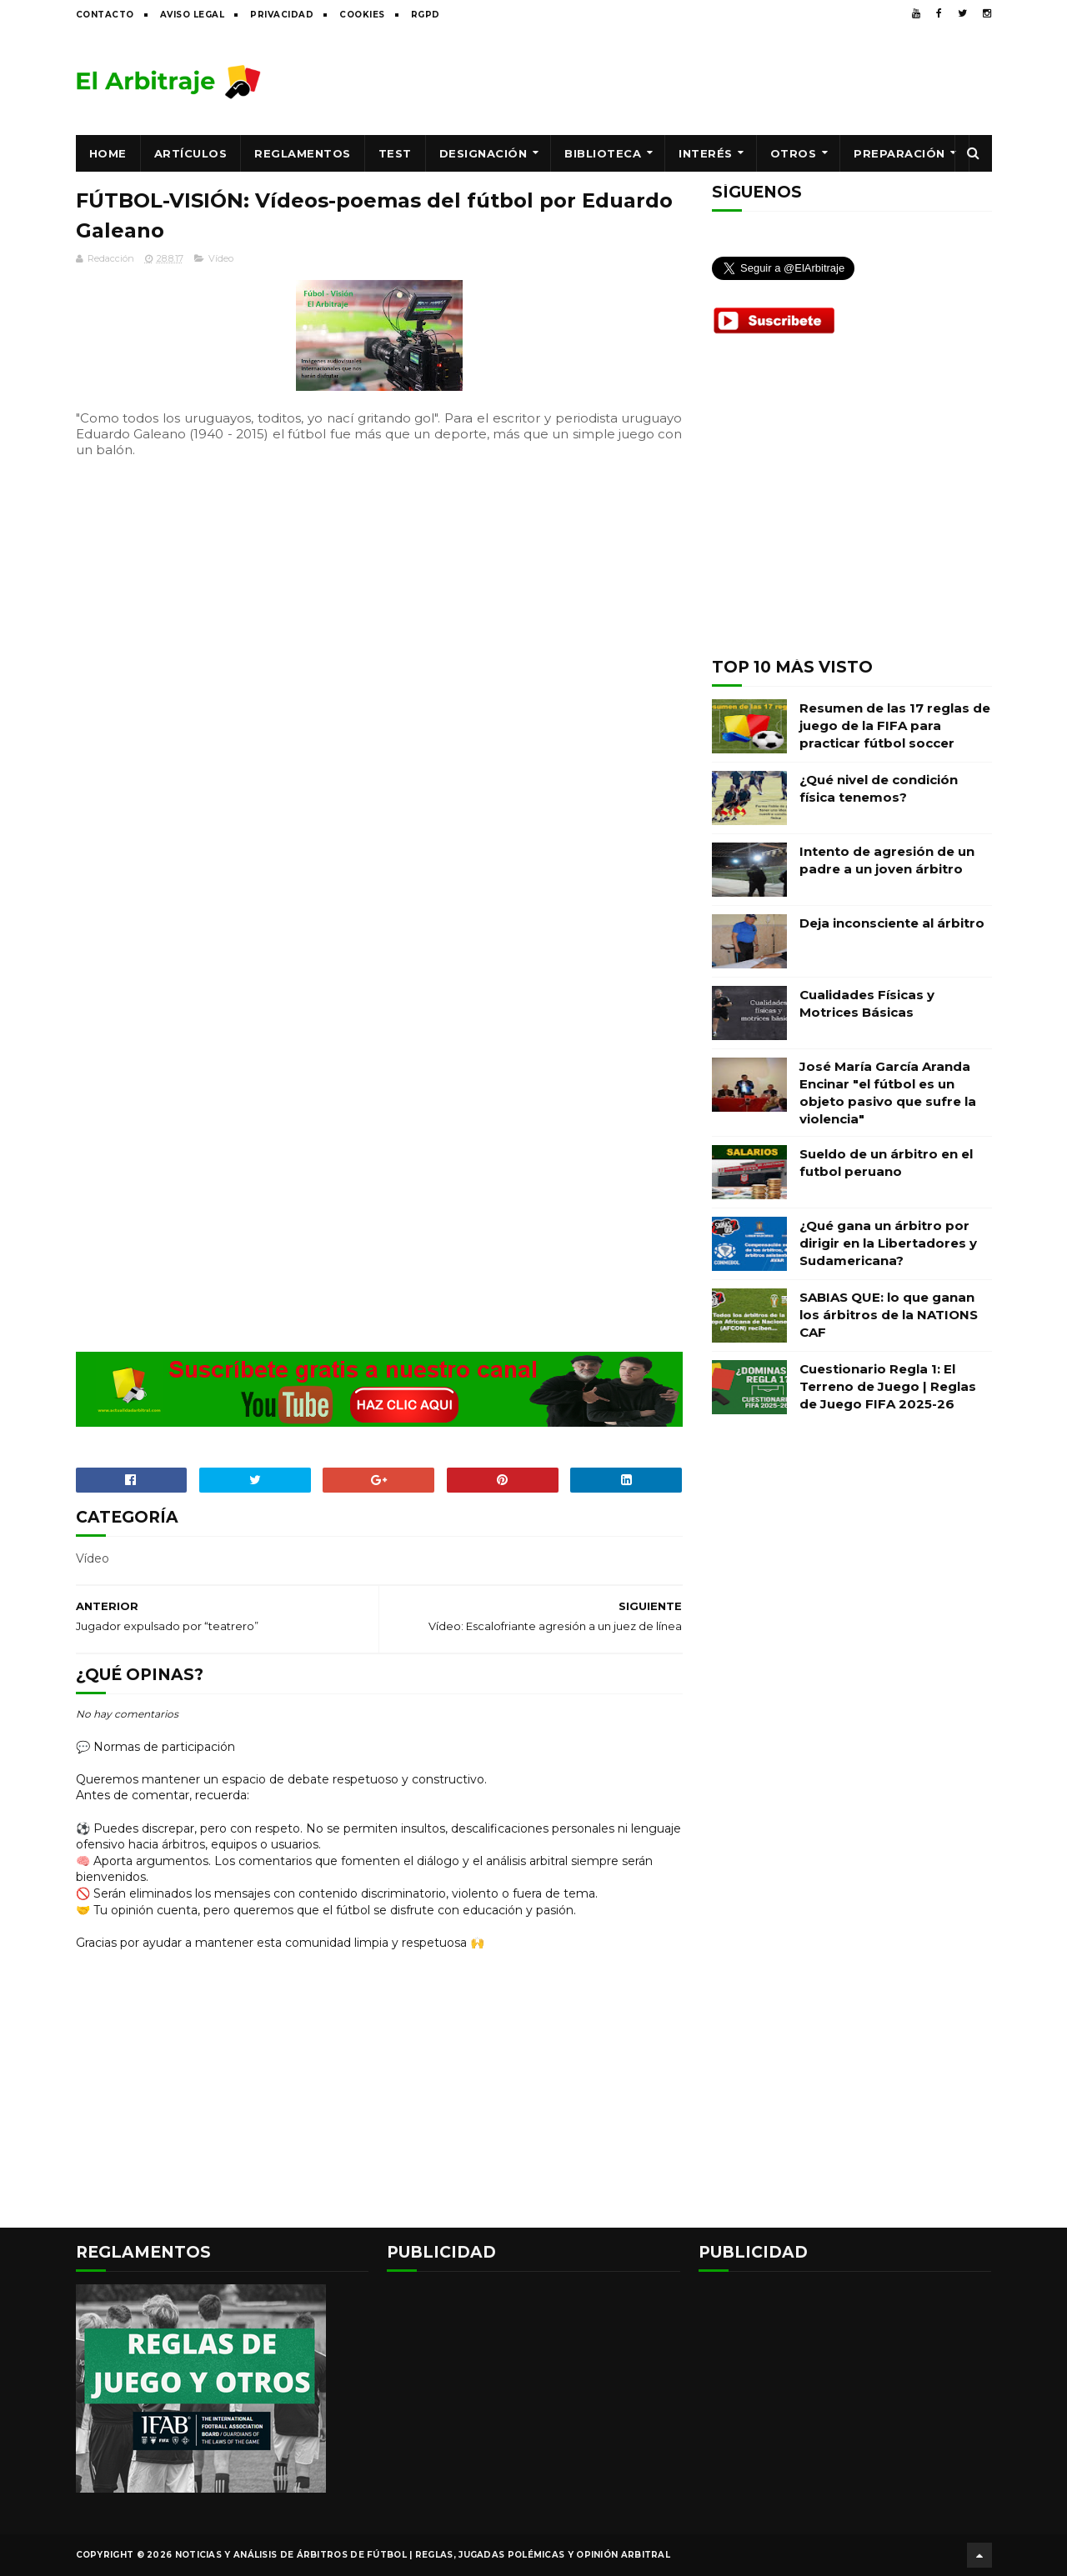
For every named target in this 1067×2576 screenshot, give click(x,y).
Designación (483, 153)
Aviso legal (192, 14)
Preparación (899, 153)
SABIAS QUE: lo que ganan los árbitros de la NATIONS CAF (888, 1314)
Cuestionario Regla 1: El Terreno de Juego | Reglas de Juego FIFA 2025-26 (887, 1386)
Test (395, 153)
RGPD (425, 14)
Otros (793, 153)
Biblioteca (602, 153)
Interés (706, 153)
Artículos (191, 153)
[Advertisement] (688, 80)
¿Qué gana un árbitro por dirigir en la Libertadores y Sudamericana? (888, 1243)
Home (108, 153)
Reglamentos (302, 153)
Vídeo (220, 258)
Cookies (362, 14)
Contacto (105, 14)
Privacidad (281, 14)
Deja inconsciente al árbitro (891, 923)
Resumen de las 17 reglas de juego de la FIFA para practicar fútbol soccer (894, 725)
